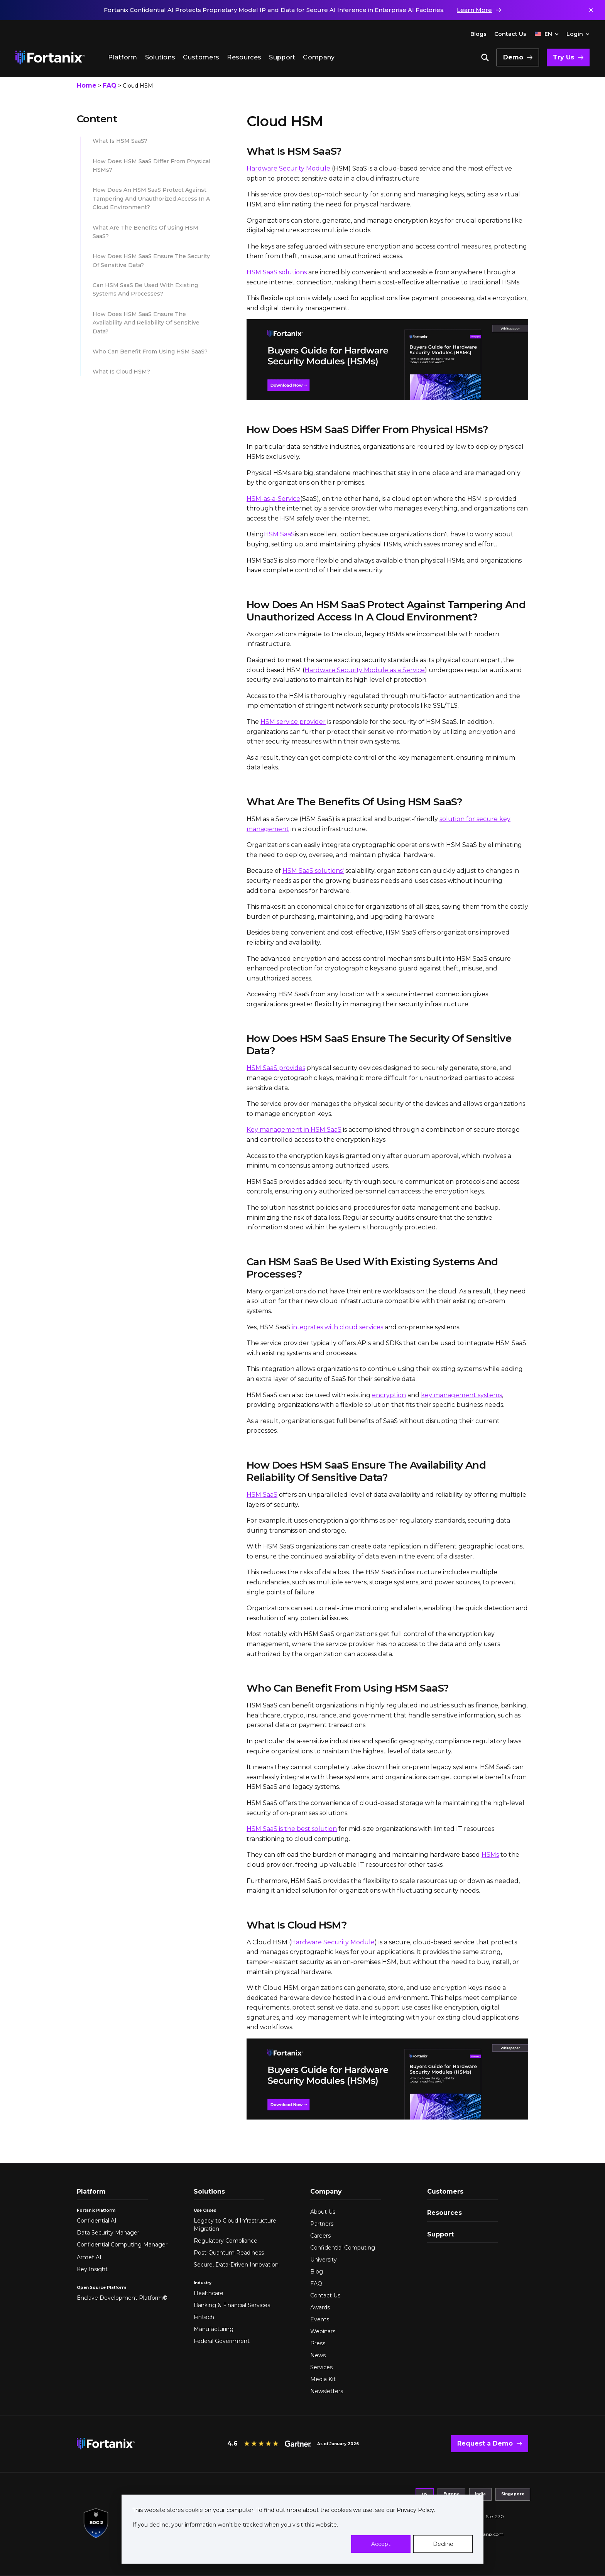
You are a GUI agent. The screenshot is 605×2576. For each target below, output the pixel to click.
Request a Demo (485, 2443)
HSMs (490, 1854)
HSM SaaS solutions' (313, 870)
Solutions (160, 57)
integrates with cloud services (337, 1327)
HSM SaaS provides (276, 1068)
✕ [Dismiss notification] (590, 10)
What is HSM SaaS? (120, 140)
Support (282, 57)
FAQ (110, 85)
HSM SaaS (279, 534)
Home (86, 85)
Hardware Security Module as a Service (364, 670)
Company (319, 57)
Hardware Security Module (288, 168)
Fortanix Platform (96, 2210)
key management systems (461, 1395)
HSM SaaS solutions (277, 272)
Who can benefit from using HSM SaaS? (150, 351)
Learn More (474, 10)
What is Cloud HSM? (121, 371)
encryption (389, 1395)
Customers (201, 57)
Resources (244, 57)
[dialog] (302, 2529)
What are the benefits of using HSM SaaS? (145, 232)
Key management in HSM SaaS (294, 1129)
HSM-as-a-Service (273, 498)
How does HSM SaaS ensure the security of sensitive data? (151, 260)
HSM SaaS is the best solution (292, 1828)
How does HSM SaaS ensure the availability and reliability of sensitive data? (146, 323)
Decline (443, 2544)
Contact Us (510, 34)
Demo (513, 57)
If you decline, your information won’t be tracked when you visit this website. (235, 2524)
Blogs (478, 34)
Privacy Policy (414, 2510)
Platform (122, 57)
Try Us (563, 57)
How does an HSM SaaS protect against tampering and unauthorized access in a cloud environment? (151, 198)
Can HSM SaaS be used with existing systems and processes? (145, 289)
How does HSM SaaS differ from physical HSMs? (151, 165)
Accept (380, 2544)
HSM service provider (293, 721)
